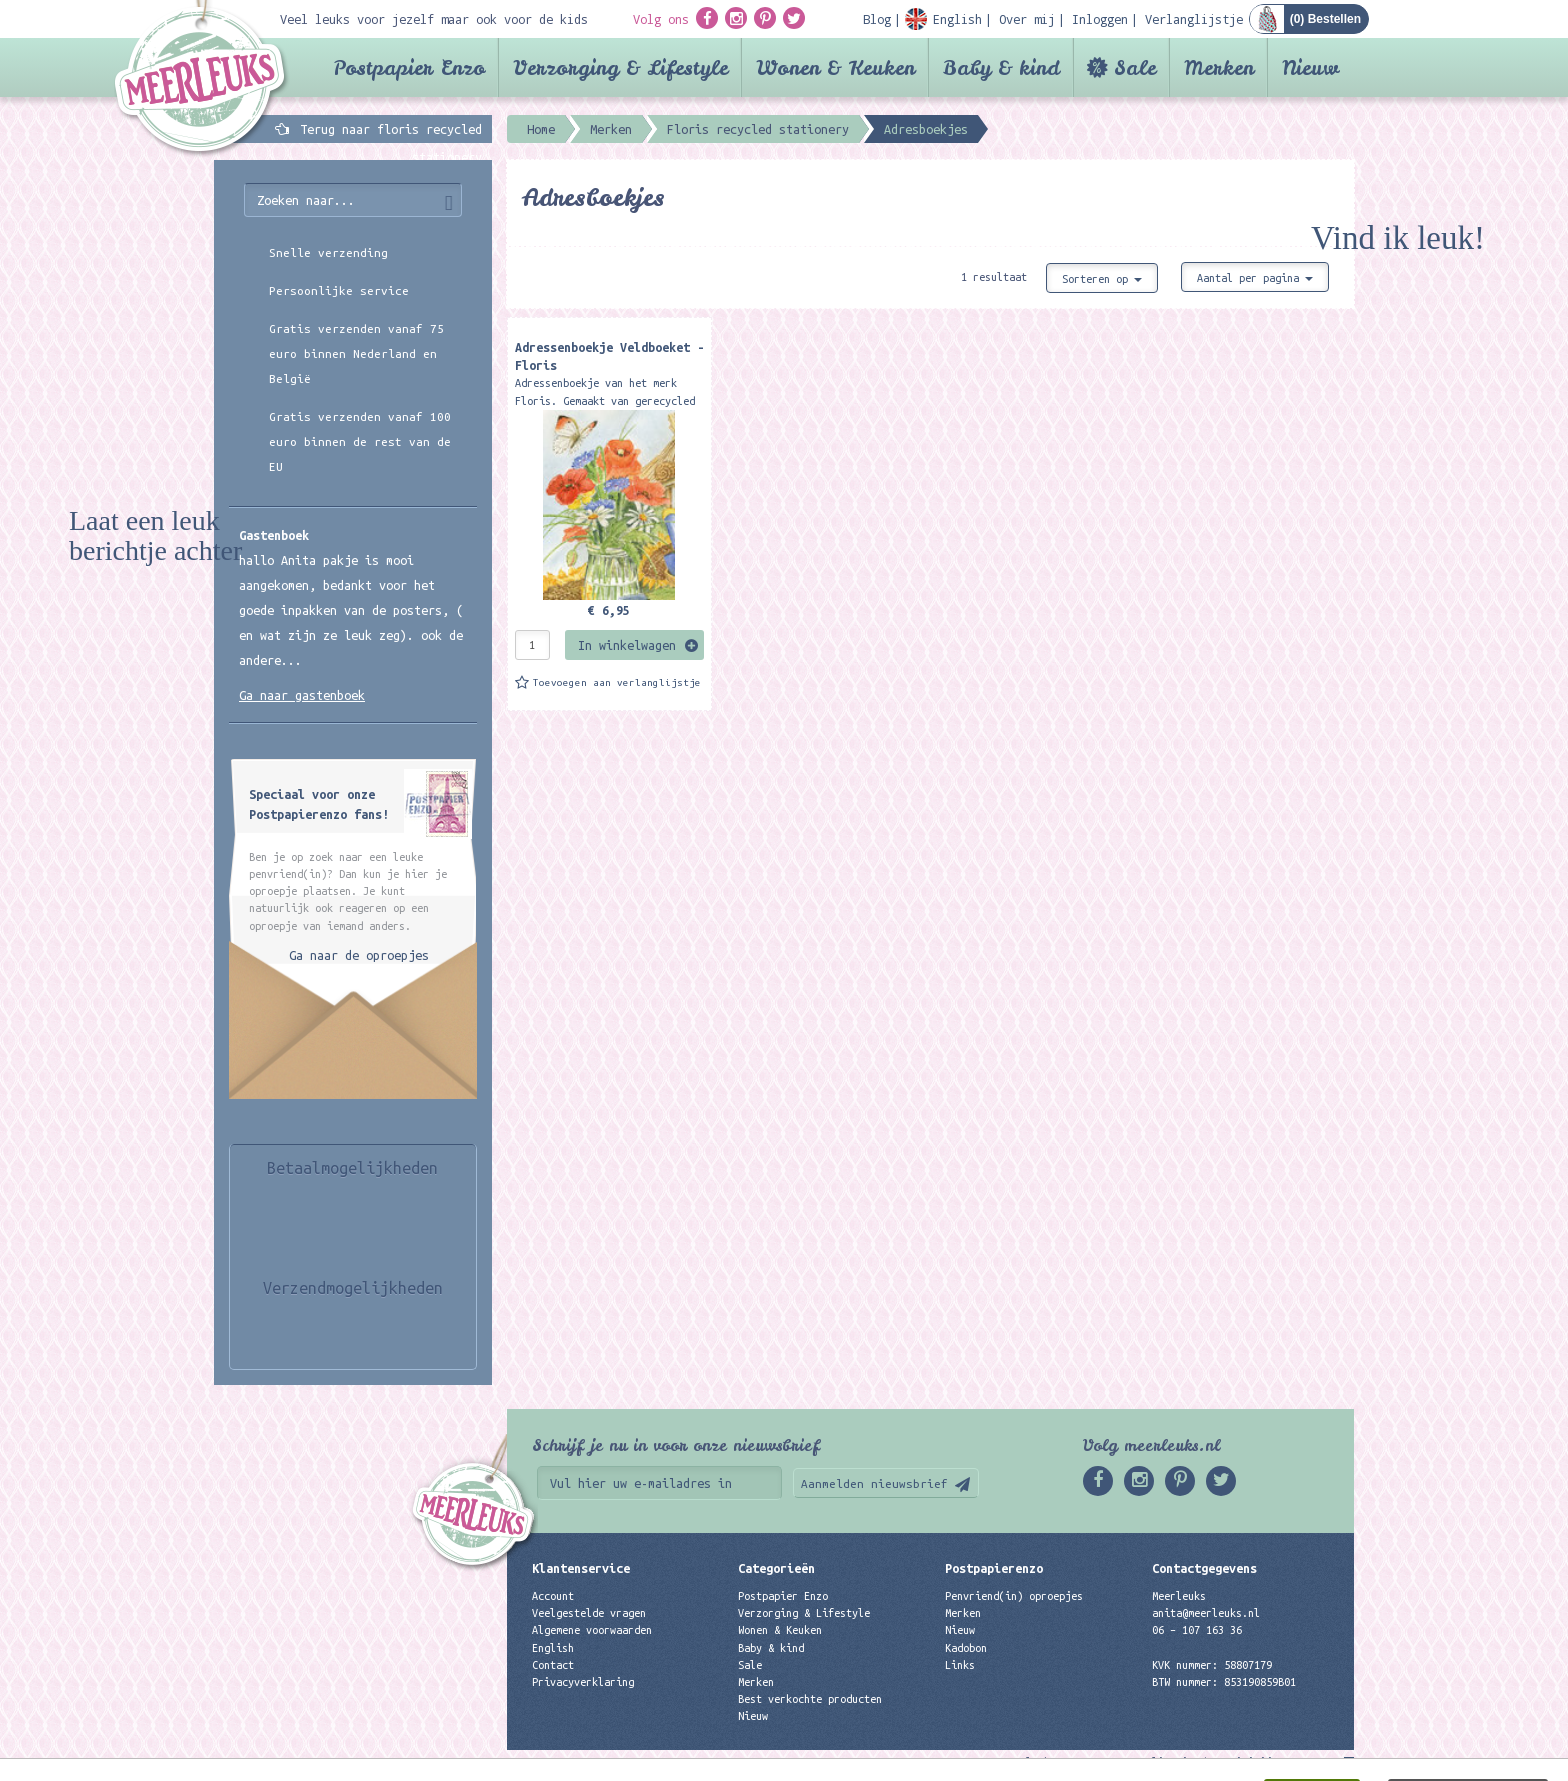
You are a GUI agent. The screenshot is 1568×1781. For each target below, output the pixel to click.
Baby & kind (1001, 67)
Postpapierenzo (994, 1568)
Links (960, 1665)
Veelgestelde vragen (589, 1613)
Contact (553, 1665)
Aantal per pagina (1255, 278)
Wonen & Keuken (835, 67)
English (553, 1648)
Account (553, 1596)
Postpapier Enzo (409, 67)
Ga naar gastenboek (302, 695)
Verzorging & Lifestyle (620, 67)
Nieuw (1310, 67)
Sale (1135, 67)
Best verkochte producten (810, 1699)
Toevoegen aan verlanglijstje (617, 682)
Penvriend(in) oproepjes (1014, 1596)
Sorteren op (1102, 279)
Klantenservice (581, 1568)
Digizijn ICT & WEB (1284, 1762)
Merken (1219, 67)
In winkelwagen (627, 645)
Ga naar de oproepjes (359, 955)
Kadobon (966, 1648)
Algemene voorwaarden (592, 1630)
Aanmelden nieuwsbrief (874, 1483)
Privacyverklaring (583, 1682)
